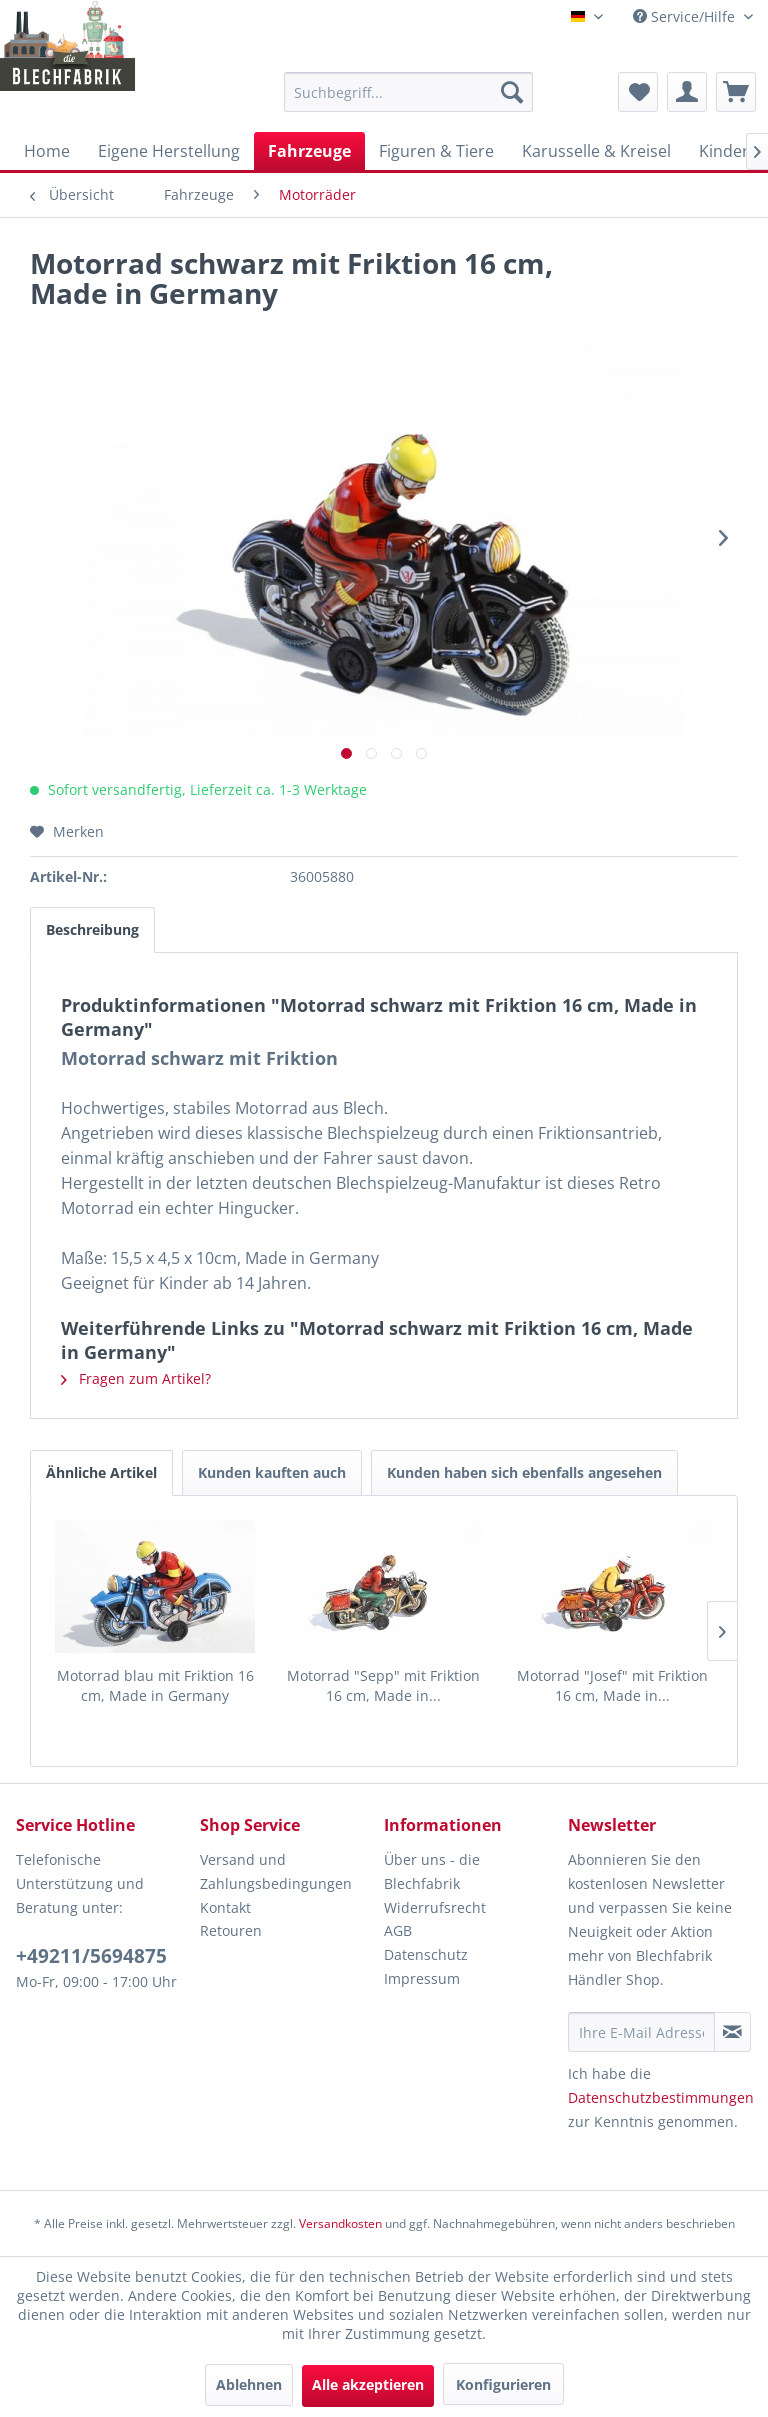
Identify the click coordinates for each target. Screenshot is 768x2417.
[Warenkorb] (736, 92)
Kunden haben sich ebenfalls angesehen (524, 1472)
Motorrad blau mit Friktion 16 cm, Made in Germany (155, 1685)
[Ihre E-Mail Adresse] (641, 2032)
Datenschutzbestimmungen (661, 2097)
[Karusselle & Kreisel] (596, 151)
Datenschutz (426, 1954)
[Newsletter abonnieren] (732, 2032)
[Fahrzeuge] (309, 151)
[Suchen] (512, 92)
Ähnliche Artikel (101, 1472)
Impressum (422, 1978)
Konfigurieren (503, 2384)
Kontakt (225, 1907)
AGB (398, 1930)
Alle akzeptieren (368, 2384)
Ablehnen (249, 2384)
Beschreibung (92, 929)
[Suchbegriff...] (409, 92)
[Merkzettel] (638, 92)
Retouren (231, 1930)
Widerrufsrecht (435, 1907)
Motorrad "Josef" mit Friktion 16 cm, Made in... (612, 1685)
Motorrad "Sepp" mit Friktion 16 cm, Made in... (383, 1685)
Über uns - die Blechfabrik (432, 1871)
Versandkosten (340, 2223)
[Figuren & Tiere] (436, 151)
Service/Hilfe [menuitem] (686, 16)
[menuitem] (409, 92)
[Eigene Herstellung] (169, 151)
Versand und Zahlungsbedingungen (276, 1871)
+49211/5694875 (91, 1956)
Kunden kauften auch (272, 1472)
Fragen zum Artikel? (136, 1378)
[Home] (47, 151)
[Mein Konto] (687, 92)
